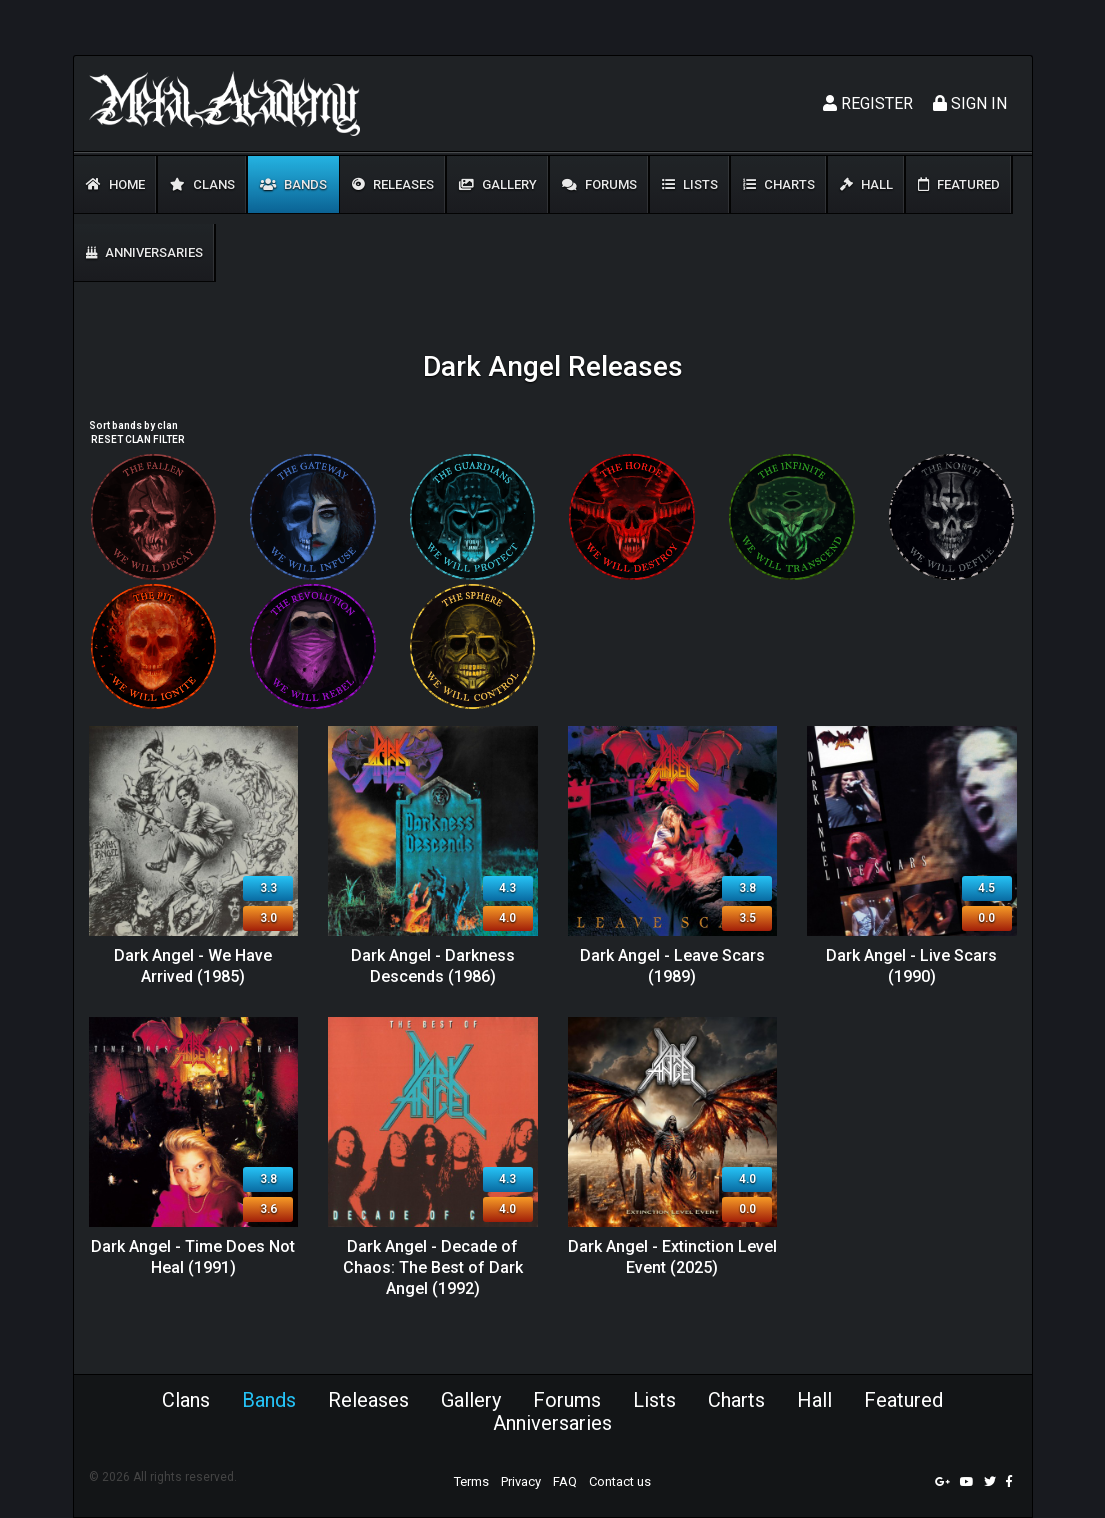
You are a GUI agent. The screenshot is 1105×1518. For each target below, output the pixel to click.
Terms (471, 1481)
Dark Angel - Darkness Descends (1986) (433, 966)
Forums (599, 184)
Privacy (521, 1481)
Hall (866, 184)
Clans (202, 184)
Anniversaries (144, 252)
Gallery (498, 184)
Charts (779, 184)
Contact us (620, 1481)
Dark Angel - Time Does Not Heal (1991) (193, 1257)
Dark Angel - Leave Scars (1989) (672, 966)
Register (868, 103)
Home (115, 184)
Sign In (970, 103)
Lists (690, 184)
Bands (293, 184)
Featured (959, 184)
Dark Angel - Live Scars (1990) (911, 966)
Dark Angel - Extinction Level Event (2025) (672, 1257)
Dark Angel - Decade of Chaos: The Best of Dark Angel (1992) (433, 1267)
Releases (393, 184)
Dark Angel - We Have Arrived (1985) (193, 966)
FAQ (565, 1481)
